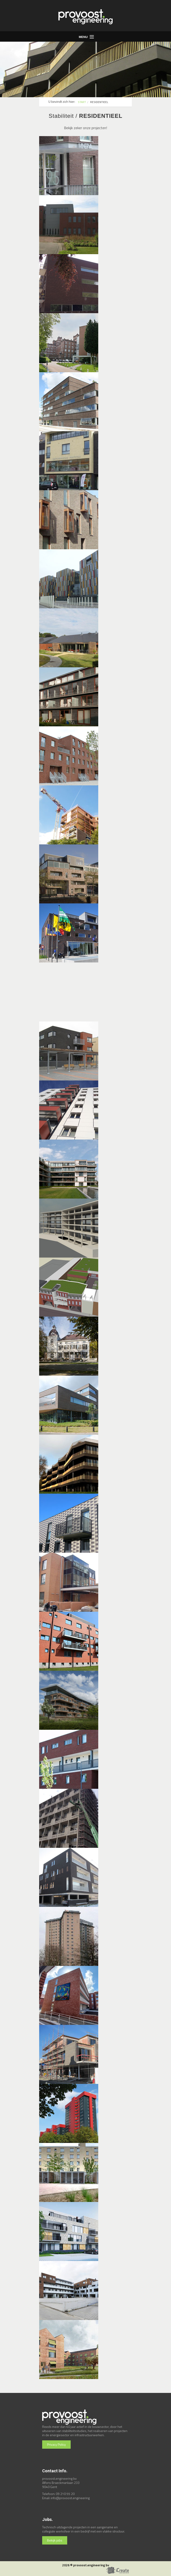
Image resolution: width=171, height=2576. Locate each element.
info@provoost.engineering (70, 2497)
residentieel (99, 102)
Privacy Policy (56, 2444)
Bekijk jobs (54, 2540)
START (82, 102)
